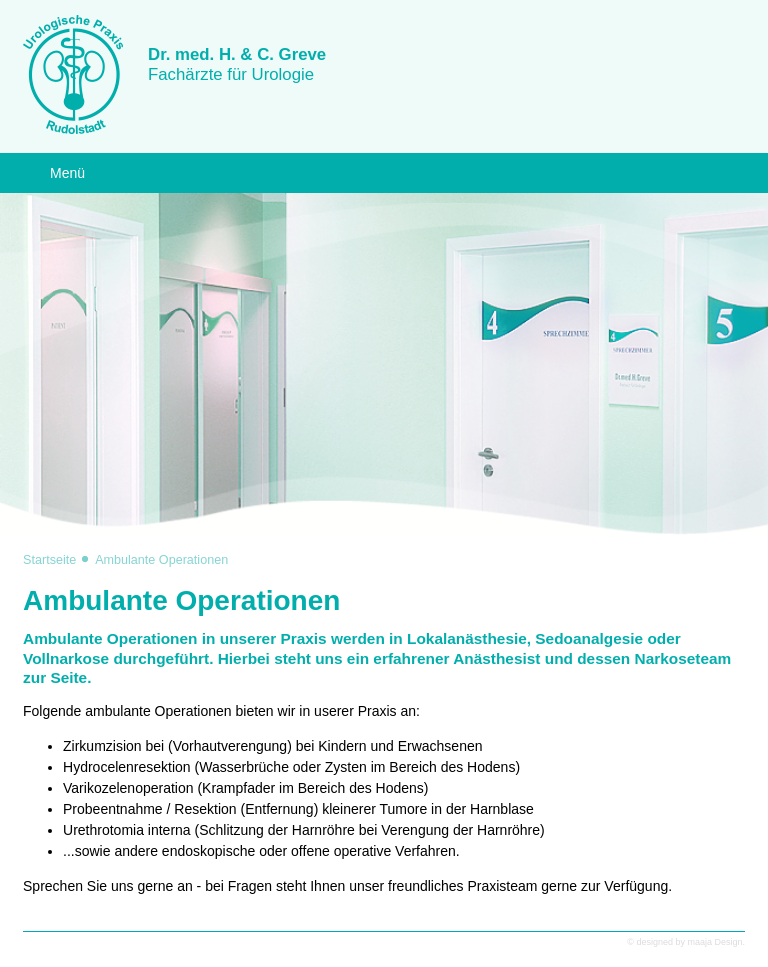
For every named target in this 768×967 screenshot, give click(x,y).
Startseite (49, 560)
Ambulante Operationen (161, 560)
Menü (67, 173)
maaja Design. (716, 942)
